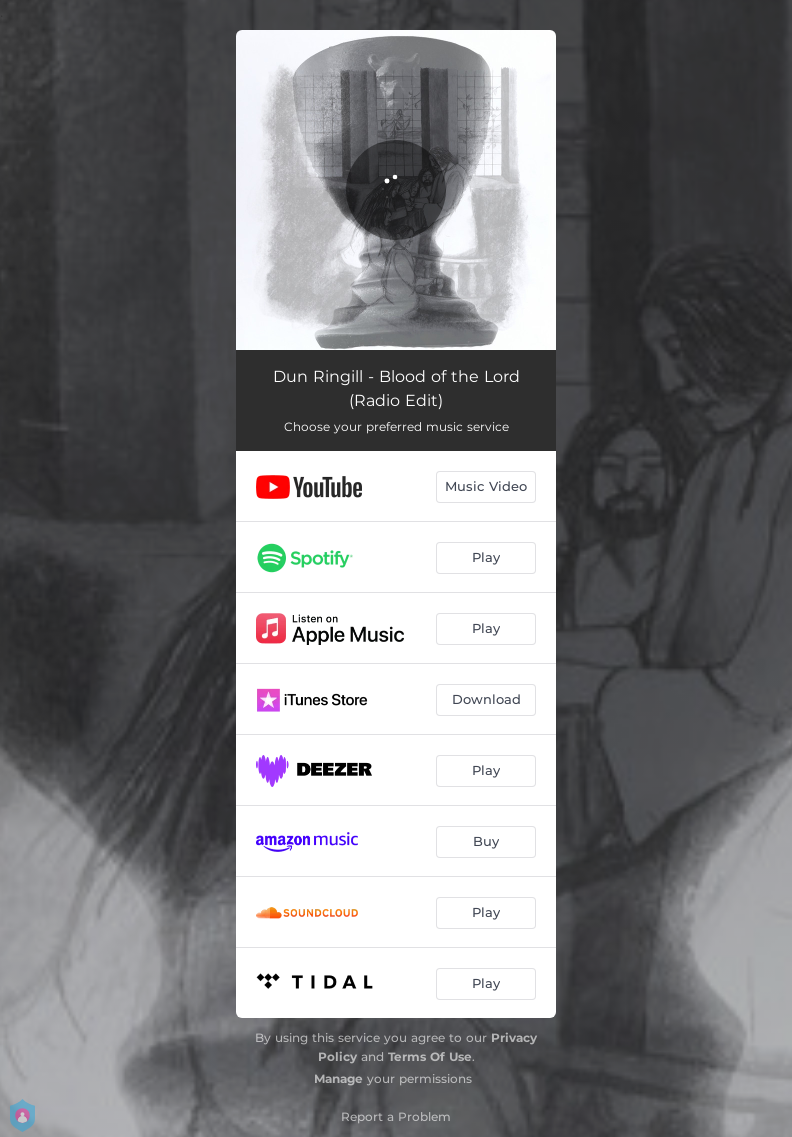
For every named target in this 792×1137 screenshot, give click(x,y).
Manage (338, 1078)
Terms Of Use (430, 1056)
